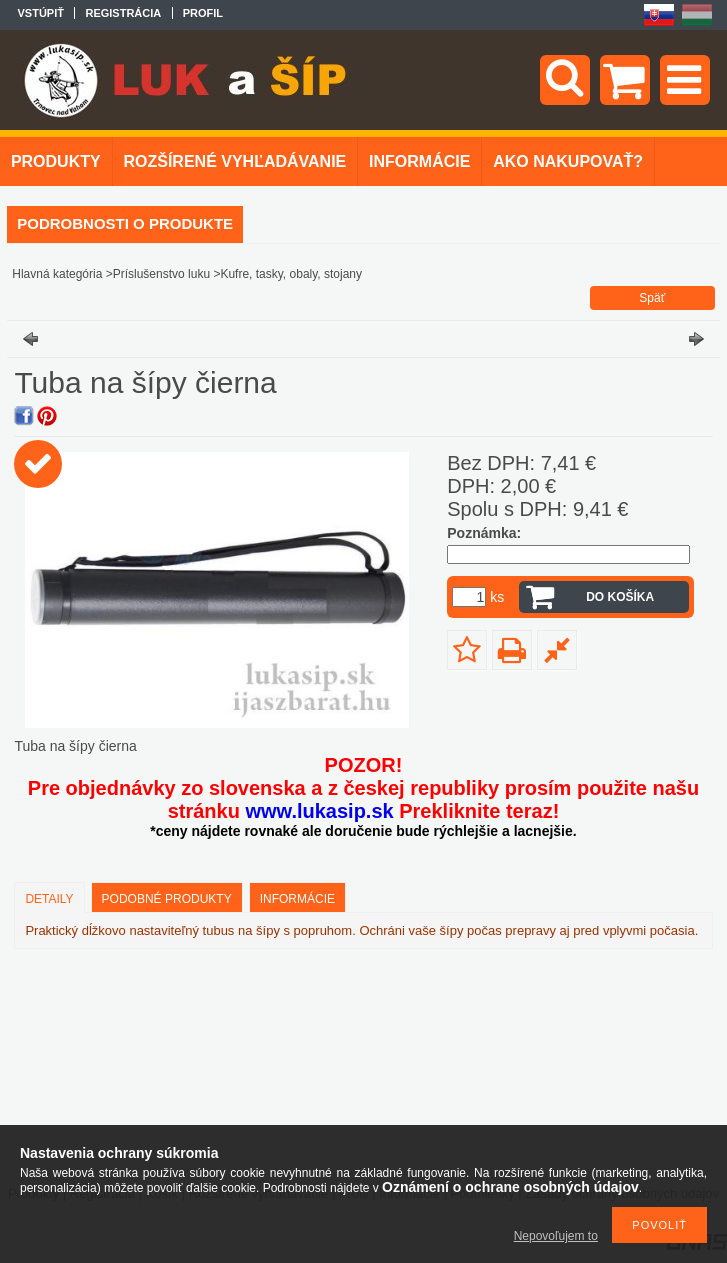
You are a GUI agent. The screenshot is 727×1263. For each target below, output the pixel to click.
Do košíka (620, 597)
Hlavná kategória (57, 274)
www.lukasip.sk (319, 811)
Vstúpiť (41, 13)
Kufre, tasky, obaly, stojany (291, 274)
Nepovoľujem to (556, 1236)
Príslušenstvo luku (161, 274)
